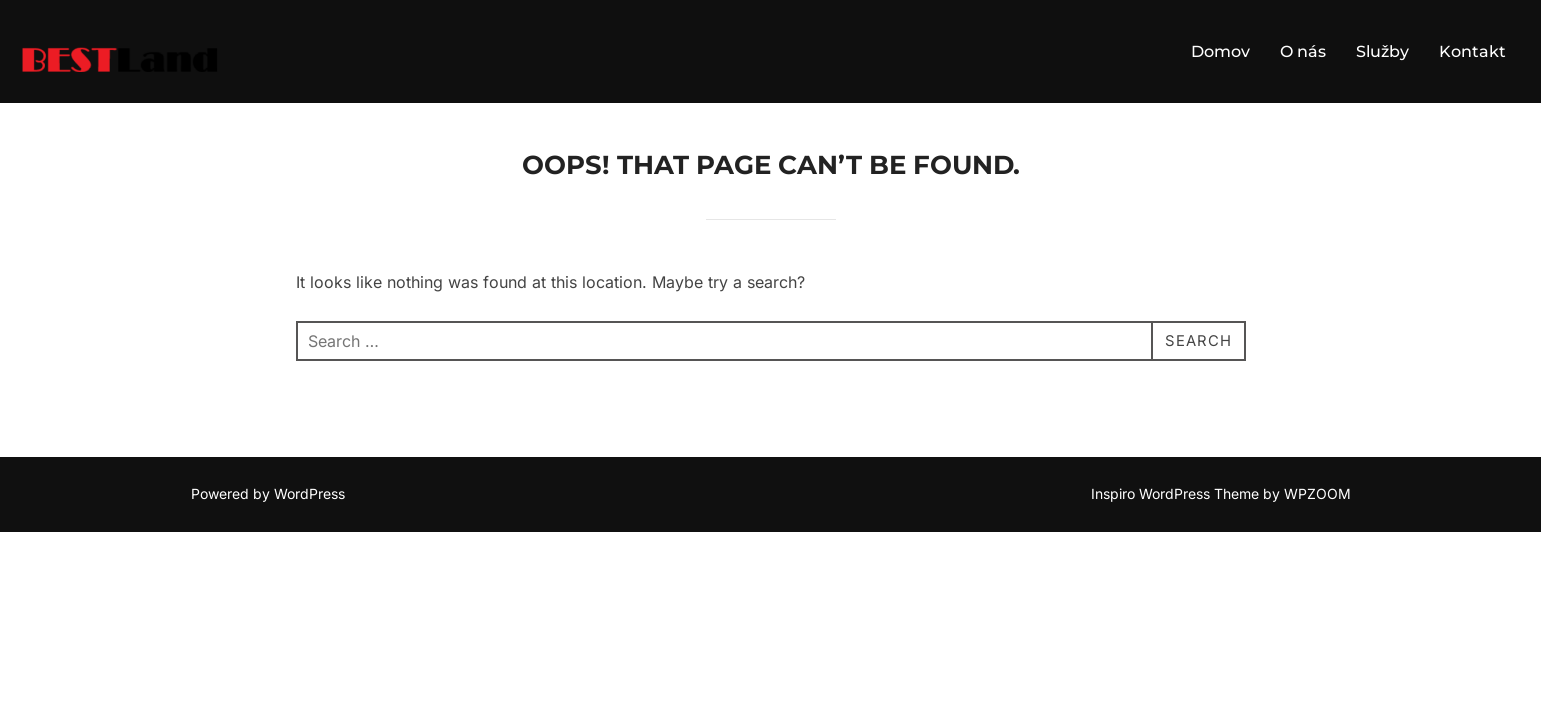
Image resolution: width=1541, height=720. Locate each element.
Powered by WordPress (268, 494)
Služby (1382, 51)
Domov (1220, 51)
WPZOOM (1317, 494)
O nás (1303, 51)
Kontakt (1472, 51)
